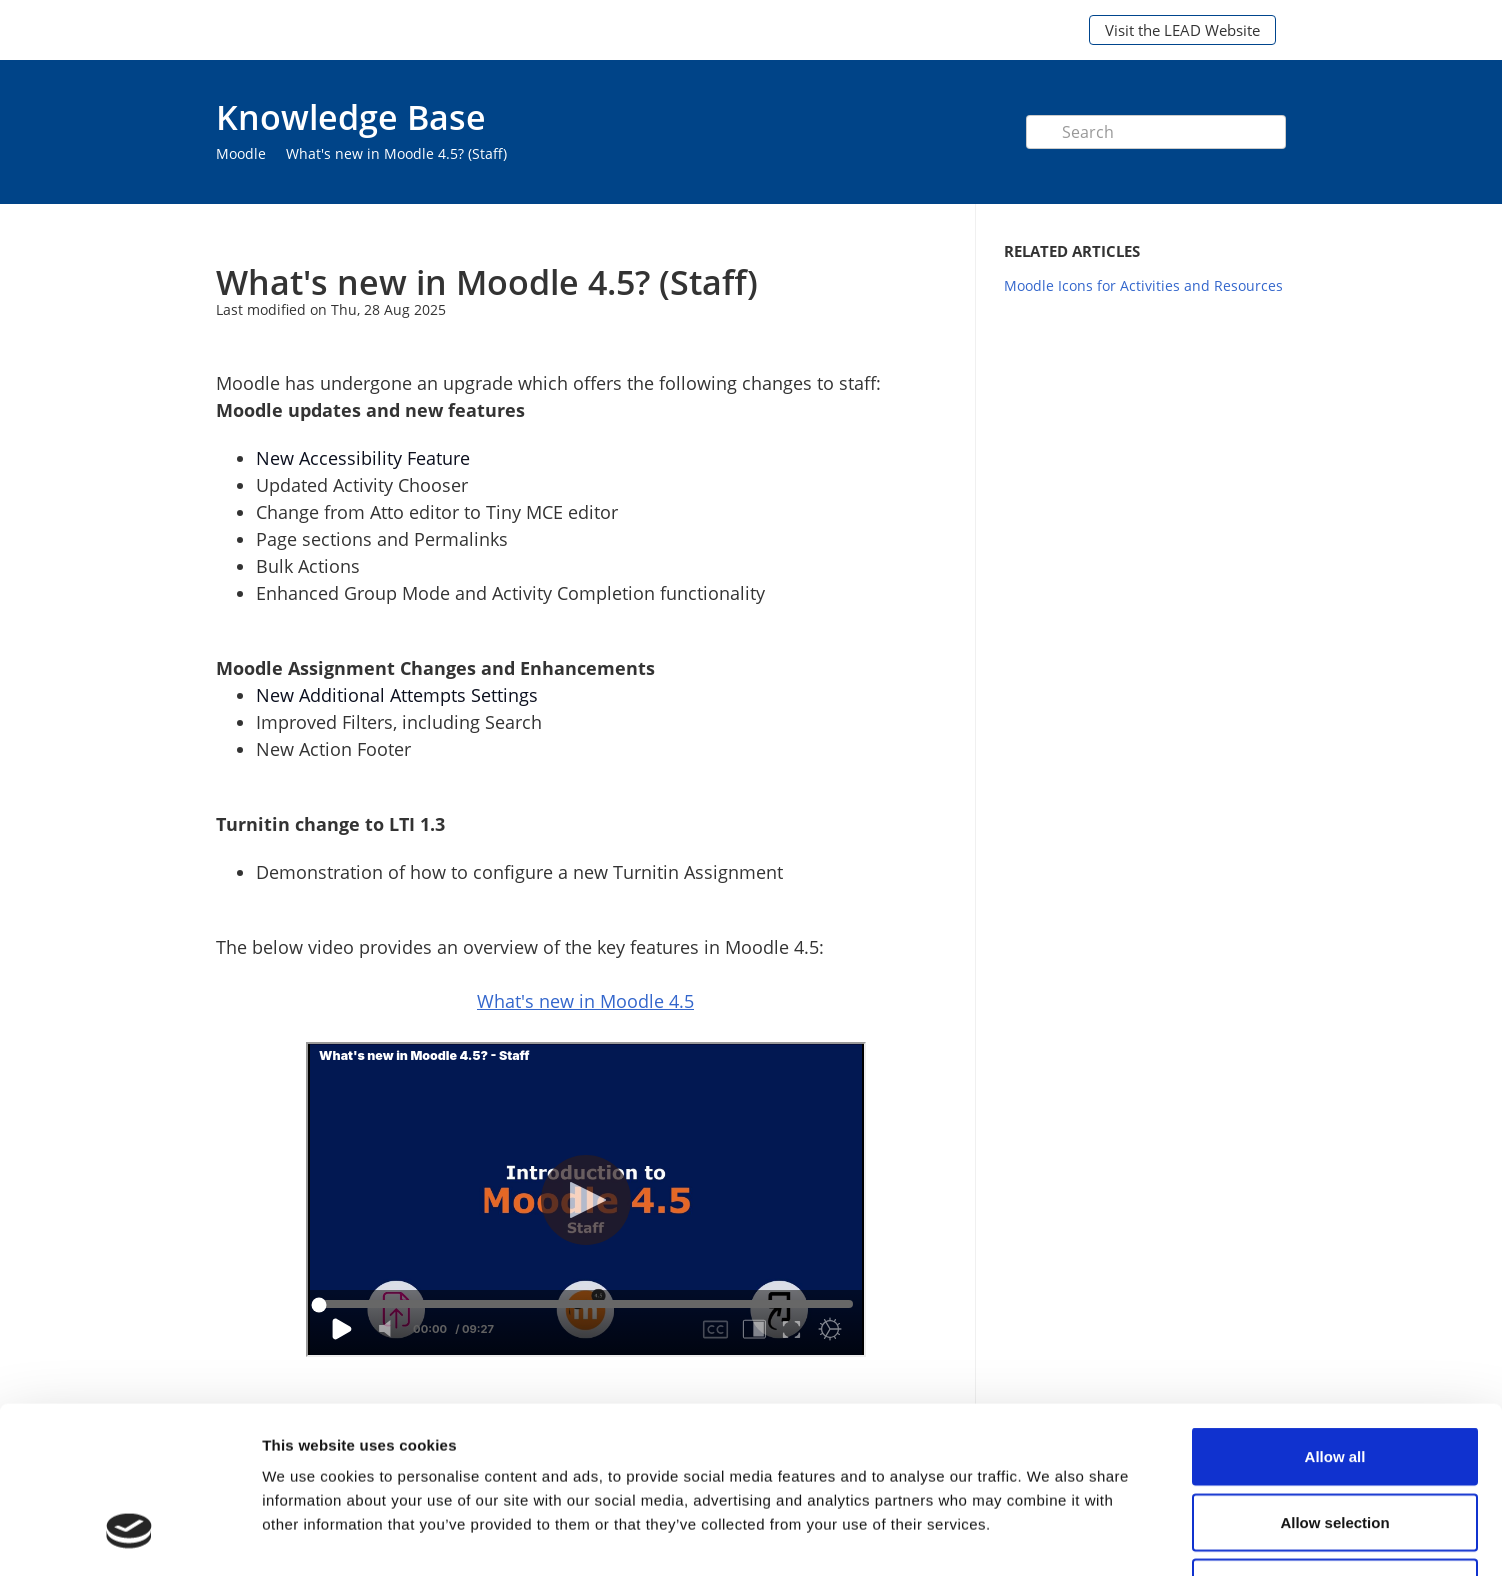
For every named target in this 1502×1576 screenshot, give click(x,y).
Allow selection (1334, 1379)
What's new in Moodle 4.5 (585, 1001)
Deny (1335, 1444)
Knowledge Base (351, 117)
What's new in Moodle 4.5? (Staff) (396, 153)
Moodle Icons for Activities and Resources (1143, 285)
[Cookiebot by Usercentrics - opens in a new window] (129, 1537)
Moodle (241, 153)
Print (887, 233)
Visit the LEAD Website (1182, 30)
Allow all (1335, 1313)
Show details (1049, 1536)
